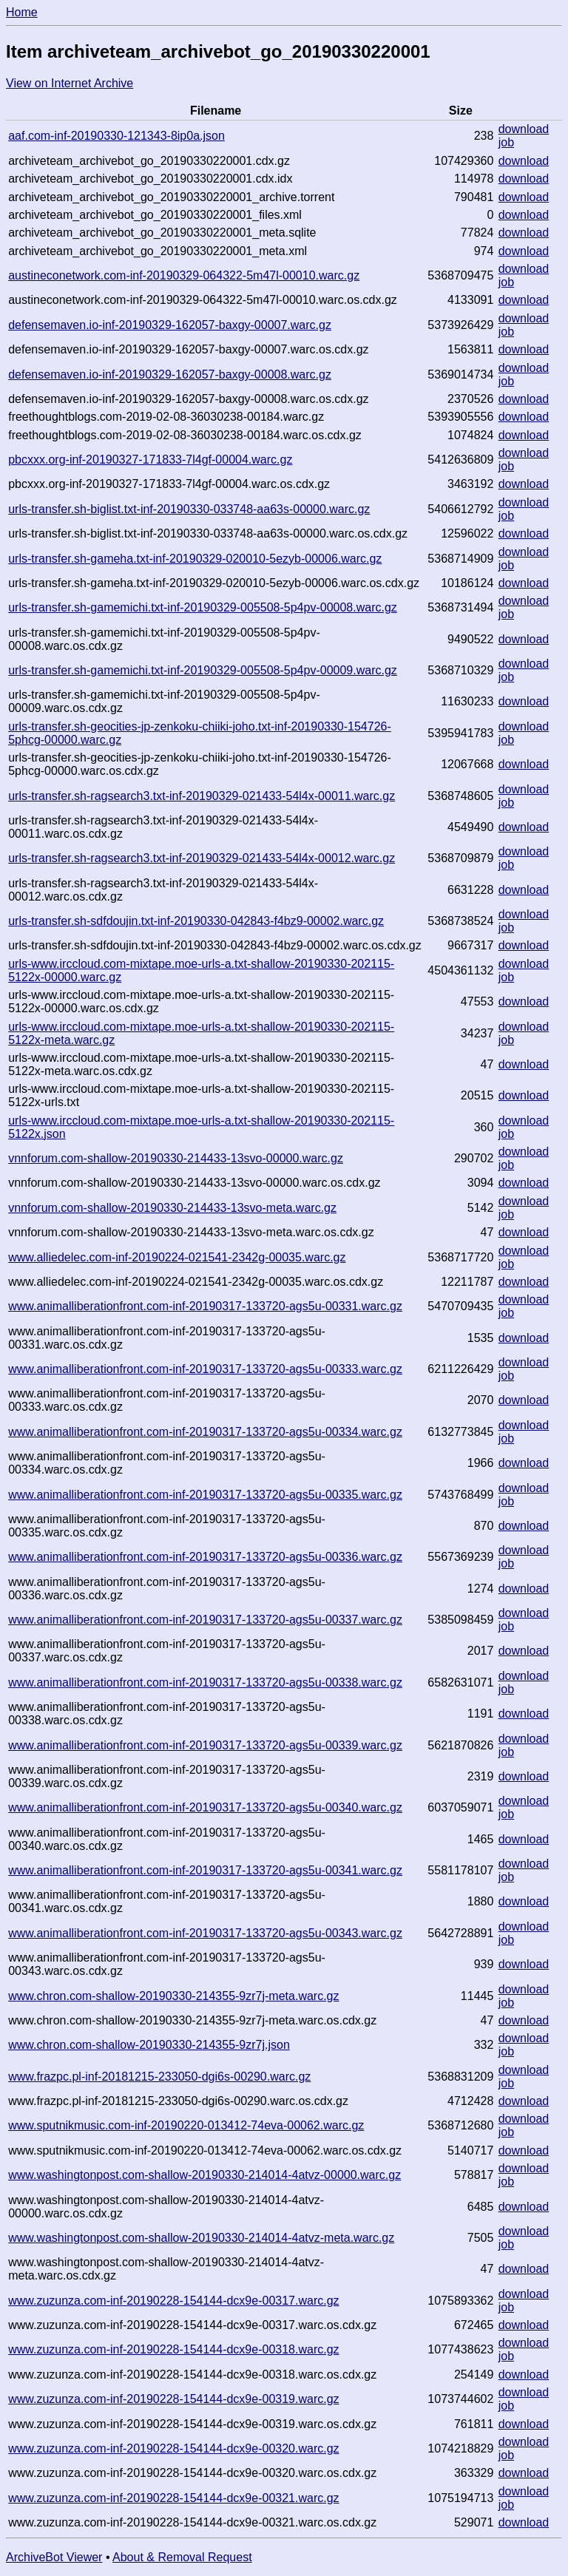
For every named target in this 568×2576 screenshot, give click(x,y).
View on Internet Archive (69, 83)
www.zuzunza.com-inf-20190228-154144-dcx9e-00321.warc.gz (173, 2498)
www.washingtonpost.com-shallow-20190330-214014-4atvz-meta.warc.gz (201, 2237)
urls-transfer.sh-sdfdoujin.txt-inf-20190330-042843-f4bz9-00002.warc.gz (196, 921)
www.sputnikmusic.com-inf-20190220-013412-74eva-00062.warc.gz (186, 2125)
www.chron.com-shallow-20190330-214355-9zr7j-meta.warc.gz (173, 1996)
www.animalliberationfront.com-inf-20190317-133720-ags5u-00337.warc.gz (205, 1619)
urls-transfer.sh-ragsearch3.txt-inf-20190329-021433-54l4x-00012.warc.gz (201, 858)
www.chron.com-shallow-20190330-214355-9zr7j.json (149, 2044)
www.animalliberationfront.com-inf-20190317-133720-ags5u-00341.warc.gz (205, 1870)
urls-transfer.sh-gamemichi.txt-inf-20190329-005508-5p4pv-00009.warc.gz (202, 670)
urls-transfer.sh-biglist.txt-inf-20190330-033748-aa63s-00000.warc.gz (189, 509)
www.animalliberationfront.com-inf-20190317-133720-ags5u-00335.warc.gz (205, 1494)
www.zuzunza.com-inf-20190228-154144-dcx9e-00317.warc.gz (173, 2300)
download (524, 129)
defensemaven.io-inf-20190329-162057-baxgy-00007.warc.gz (169, 325)
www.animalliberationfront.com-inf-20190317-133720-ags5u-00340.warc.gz (205, 1807)
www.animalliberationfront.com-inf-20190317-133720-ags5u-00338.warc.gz (205, 1682)
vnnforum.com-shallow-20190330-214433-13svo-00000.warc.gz (175, 1158)
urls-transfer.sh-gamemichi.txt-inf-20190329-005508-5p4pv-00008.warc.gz (202, 607)
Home (22, 12)
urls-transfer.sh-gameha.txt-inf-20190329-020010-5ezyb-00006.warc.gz (195, 558)
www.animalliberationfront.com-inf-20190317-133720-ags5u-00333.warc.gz (205, 1369)
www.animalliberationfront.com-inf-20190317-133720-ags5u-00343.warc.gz (205, 1933)
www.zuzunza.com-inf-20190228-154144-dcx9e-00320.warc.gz (173, 2448)
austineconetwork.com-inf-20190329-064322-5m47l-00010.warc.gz (183, 275)
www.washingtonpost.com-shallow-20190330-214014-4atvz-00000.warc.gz (204, 2175)
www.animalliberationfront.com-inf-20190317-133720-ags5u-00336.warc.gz (205, 1556)
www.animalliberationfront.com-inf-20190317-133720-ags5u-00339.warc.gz (205, 1745)
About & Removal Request (182, 2557)
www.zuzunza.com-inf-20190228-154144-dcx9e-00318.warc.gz (173, 2349)
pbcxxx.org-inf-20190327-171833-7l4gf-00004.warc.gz (150, 459)
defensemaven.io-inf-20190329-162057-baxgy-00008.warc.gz (169, 374)
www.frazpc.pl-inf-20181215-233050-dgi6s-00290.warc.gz (159, 2076)
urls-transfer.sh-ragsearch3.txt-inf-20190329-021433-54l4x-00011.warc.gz (201, 796)
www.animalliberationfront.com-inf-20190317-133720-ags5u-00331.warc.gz (205, 1306)
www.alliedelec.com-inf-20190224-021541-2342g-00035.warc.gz (176, 1257)
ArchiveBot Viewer (54, 2557)
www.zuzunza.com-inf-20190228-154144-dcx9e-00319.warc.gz (173, 2399)
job (506, 142)
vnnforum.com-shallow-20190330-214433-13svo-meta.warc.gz (172, 1207)
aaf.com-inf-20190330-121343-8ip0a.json (116, 135)
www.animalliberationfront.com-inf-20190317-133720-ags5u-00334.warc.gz (205, 1432)
